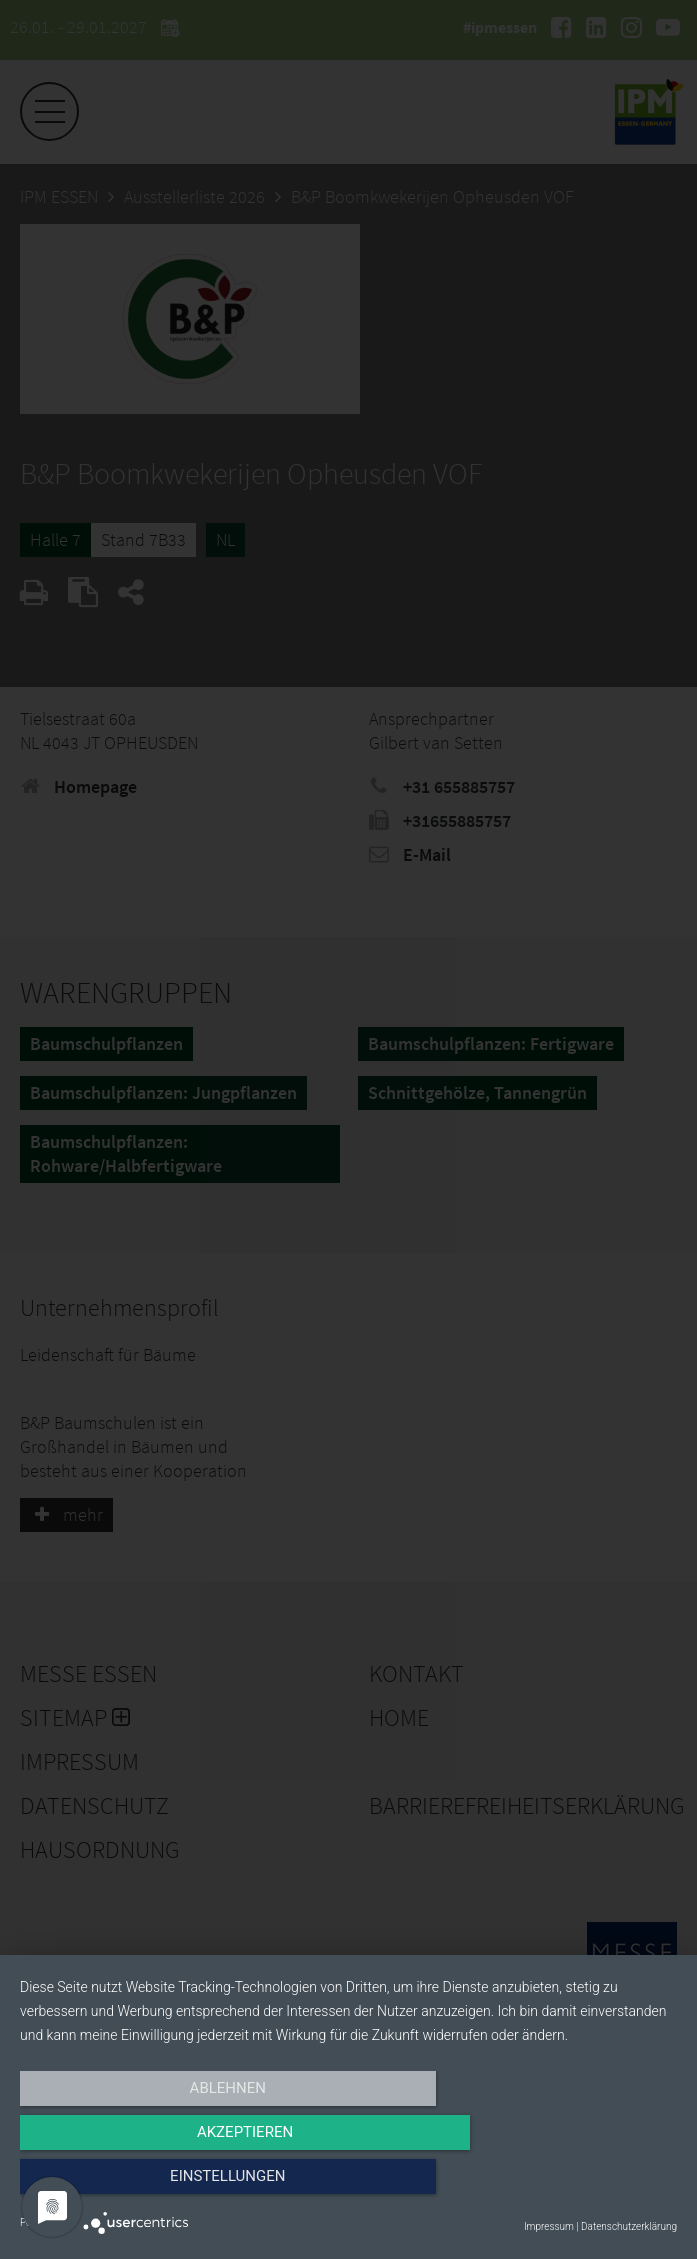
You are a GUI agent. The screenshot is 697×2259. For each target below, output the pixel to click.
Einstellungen (578, 2186)
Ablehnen (118, 2186)
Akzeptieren (348, 2186)
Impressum (549, 2226)
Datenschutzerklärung (629, 2226)
